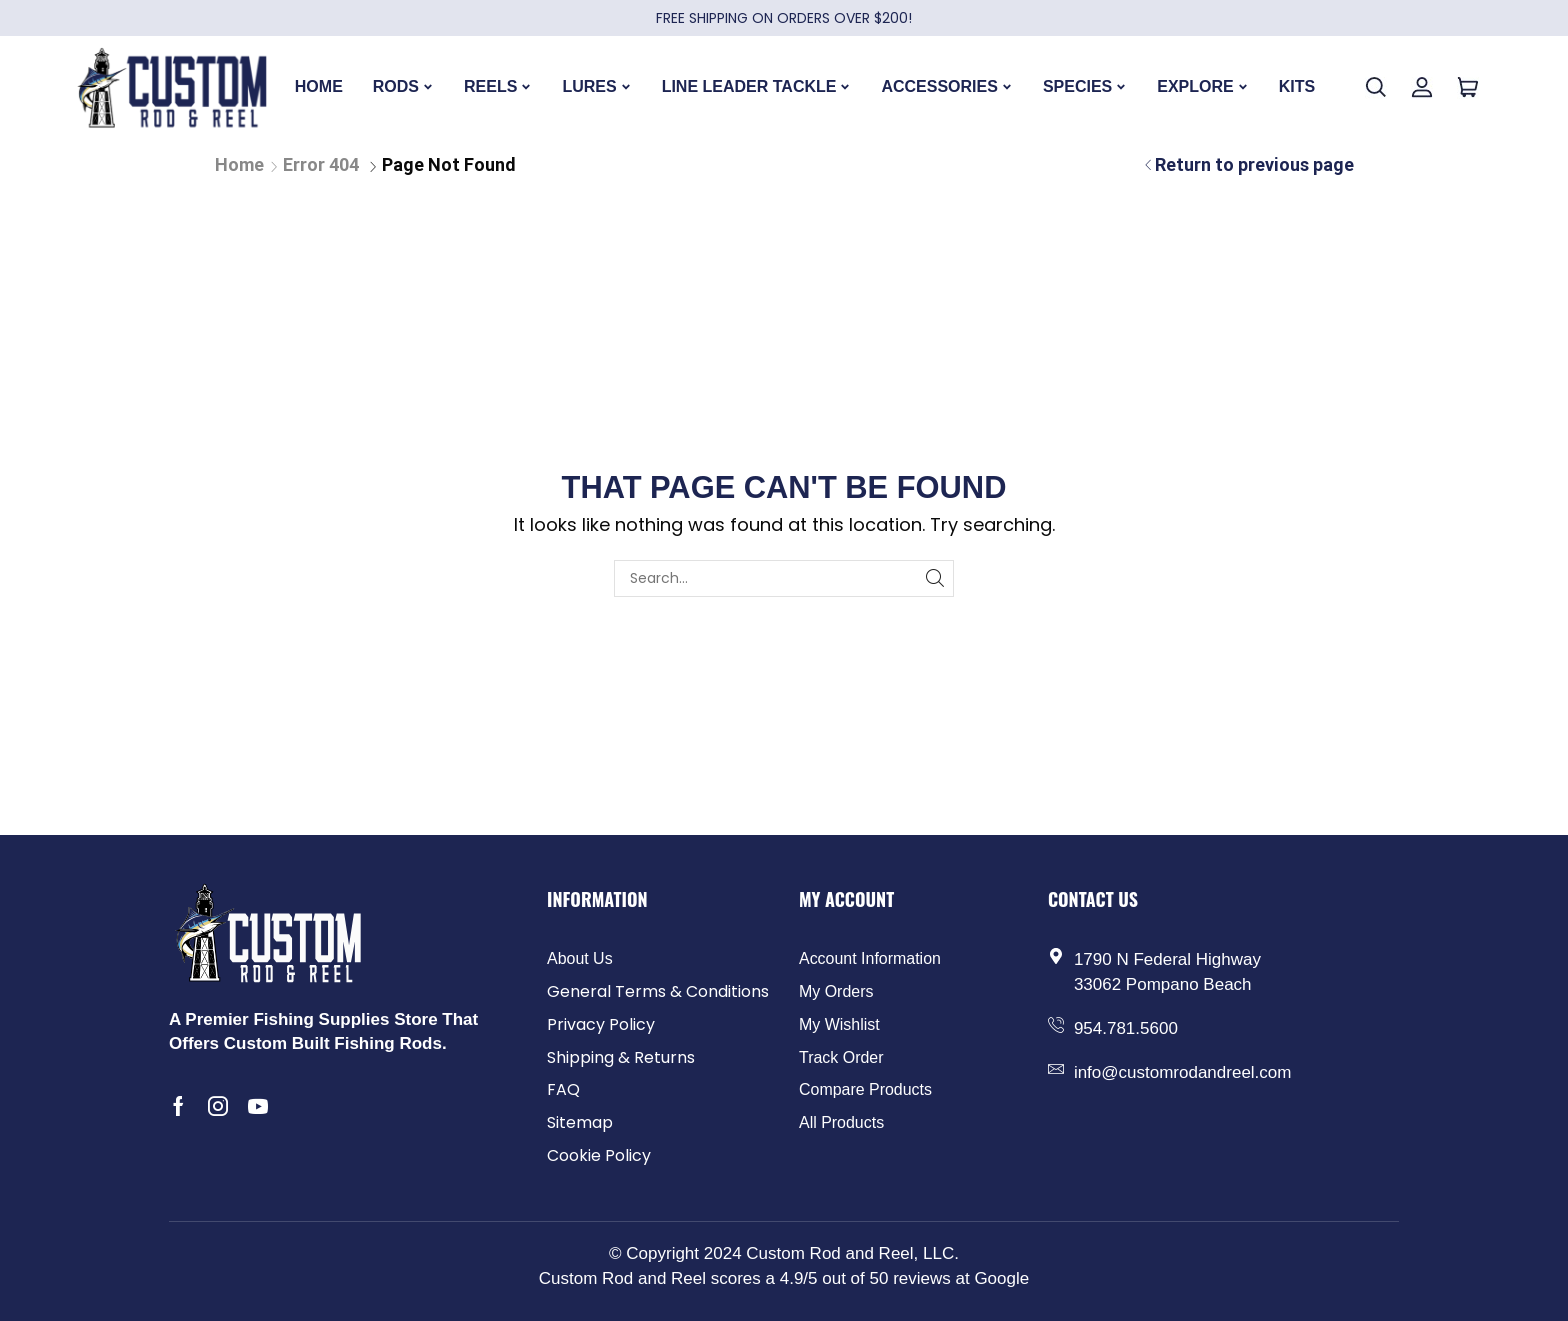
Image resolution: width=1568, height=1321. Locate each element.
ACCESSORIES (946, 86)
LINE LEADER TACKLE (757, 86)
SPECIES (1085, 86)
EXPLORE (1202, 86)
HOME (319, 86)
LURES (596, 86)
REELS (498, 86)
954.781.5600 (1126, 1028)
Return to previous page (1254, 164)
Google (1001, 1278)
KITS (1297, 86)
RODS (403, 86)
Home (239, 164)
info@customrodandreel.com (1183, 1072)
